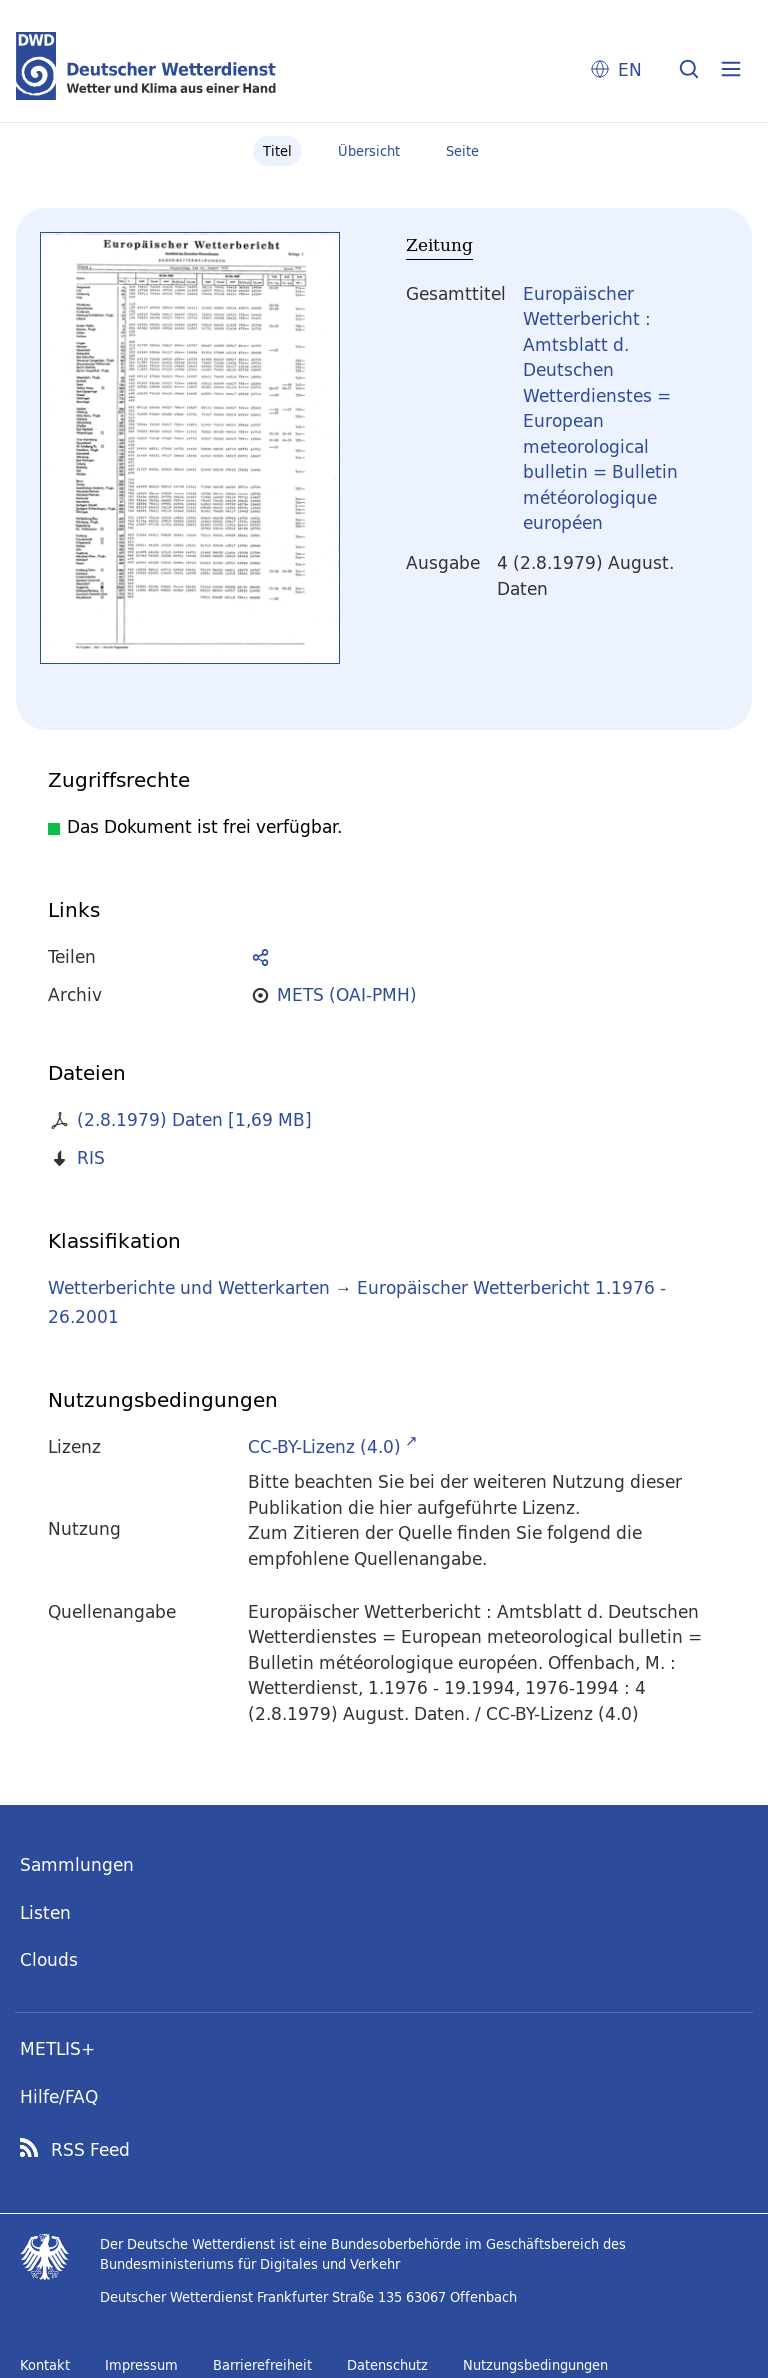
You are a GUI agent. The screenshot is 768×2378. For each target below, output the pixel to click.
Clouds (49, 1959)
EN (630, 69)
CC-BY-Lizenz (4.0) (324, 1446)
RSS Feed (90, 2150)
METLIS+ (57, 2048)
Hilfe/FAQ (59, 2096)
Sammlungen (77, 1864)
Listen (45, 1912)
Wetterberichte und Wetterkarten (189, 1287)
